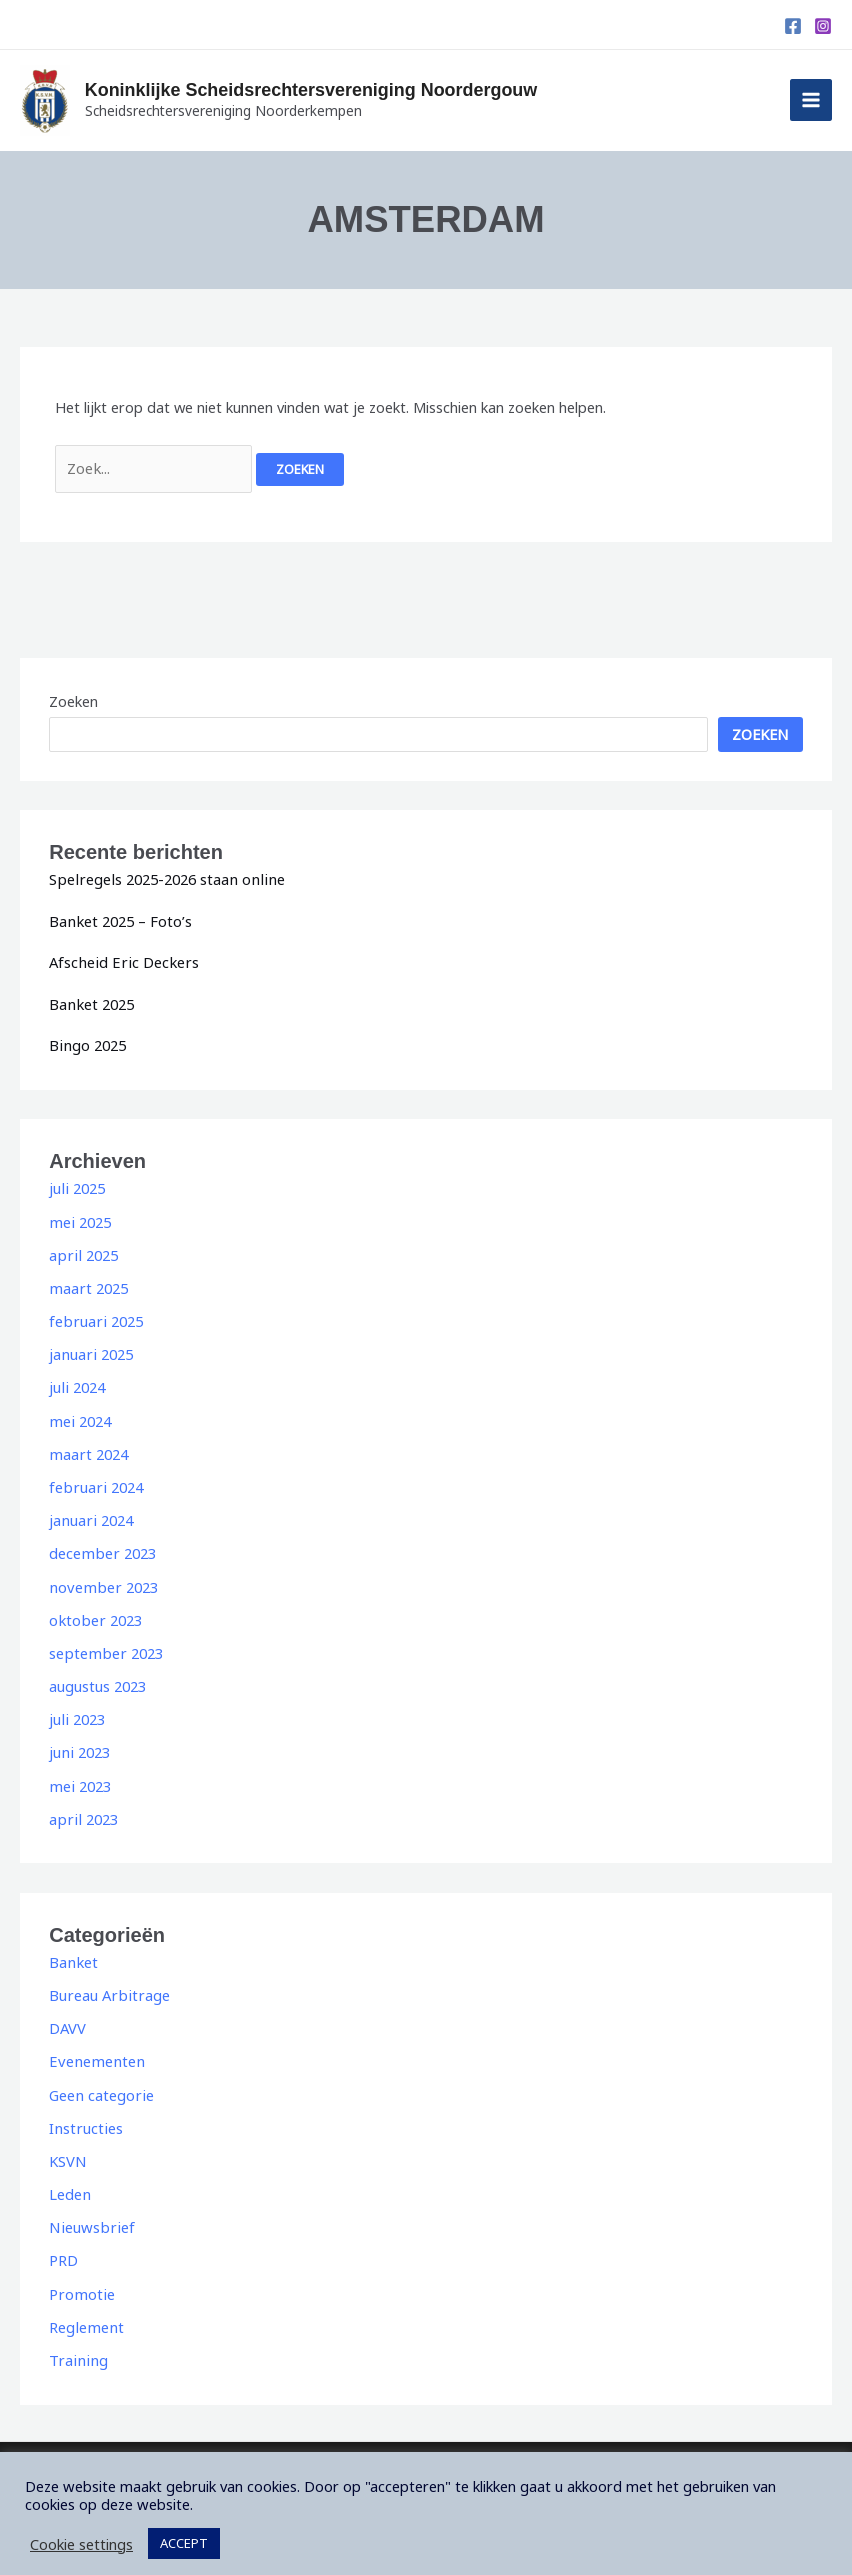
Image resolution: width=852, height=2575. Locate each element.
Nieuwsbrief (89, 2215)
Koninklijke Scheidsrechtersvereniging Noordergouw (338, 90)
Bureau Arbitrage (107, 1985)
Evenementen (94, 2051)
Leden (69, 2182)
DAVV (67, 2018)
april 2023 (81, 1810)
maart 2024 (87, 1448)
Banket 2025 (90, 1002)
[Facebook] (793, 26)
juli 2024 (76, 1383)
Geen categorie (100, 2084)
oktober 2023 (94, 1613)
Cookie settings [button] (81, 2530)
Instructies (84, 2117)
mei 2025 (79, 1219)
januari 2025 (89, 1350)
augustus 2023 (97, 1678)
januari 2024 (89, 1514)
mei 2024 (79, 1416)
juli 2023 (76, 1711)
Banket (72, 1952)
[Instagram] (823, 26)
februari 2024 (94, 1481)
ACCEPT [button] (184, 2529)
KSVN (67, 2149)
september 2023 (104, 1645)
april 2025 (81, 1252)
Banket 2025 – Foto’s (119, 920)
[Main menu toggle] (811, 100)
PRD (63, 2248)
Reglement (85, 2313)
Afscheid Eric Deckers (120, 961)
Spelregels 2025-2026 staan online (162, 878)
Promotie (80, 2281)
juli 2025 (76, 1186)
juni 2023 (78, 1744)
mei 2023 (79, 1777)
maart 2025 (87, 1284)
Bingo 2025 (86, 1043)
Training (76, 2346)
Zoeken (73, 701)
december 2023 (101, 1547)
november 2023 (101, 1580)
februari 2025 (94, 1317)
